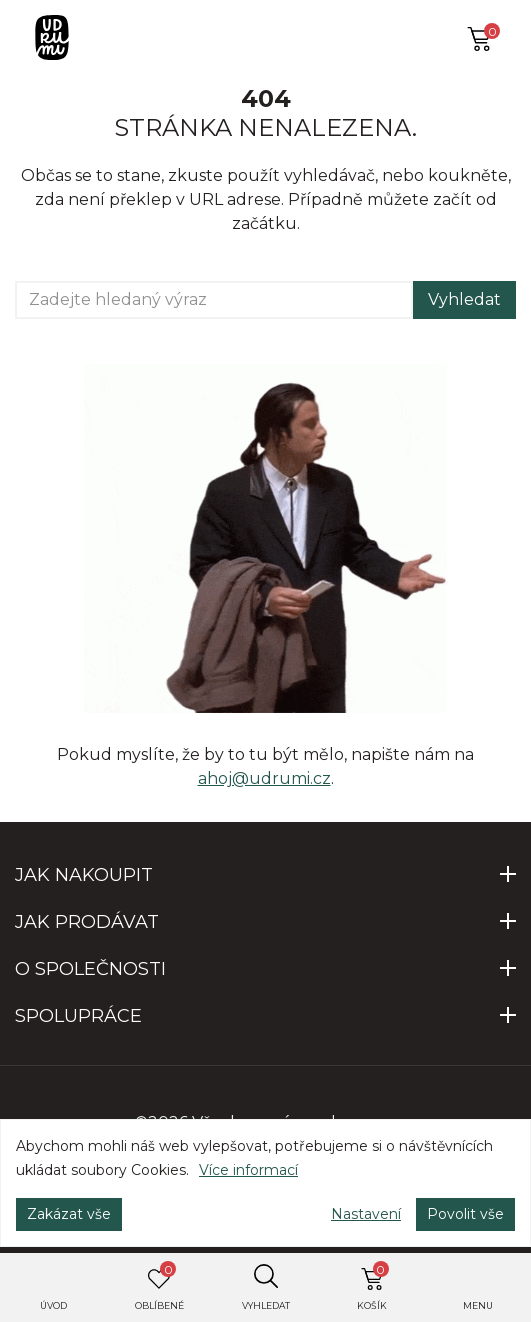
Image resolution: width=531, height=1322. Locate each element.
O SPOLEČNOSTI (90, 969)
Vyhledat (464, 299)
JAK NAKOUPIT (84, 875)
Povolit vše (465, 1214)
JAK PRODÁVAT (87, 922)
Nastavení (366, 1214)
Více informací (248, 1170)
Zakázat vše (69, 1214)
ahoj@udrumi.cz (264, 778)
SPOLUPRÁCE (78, 1016)
